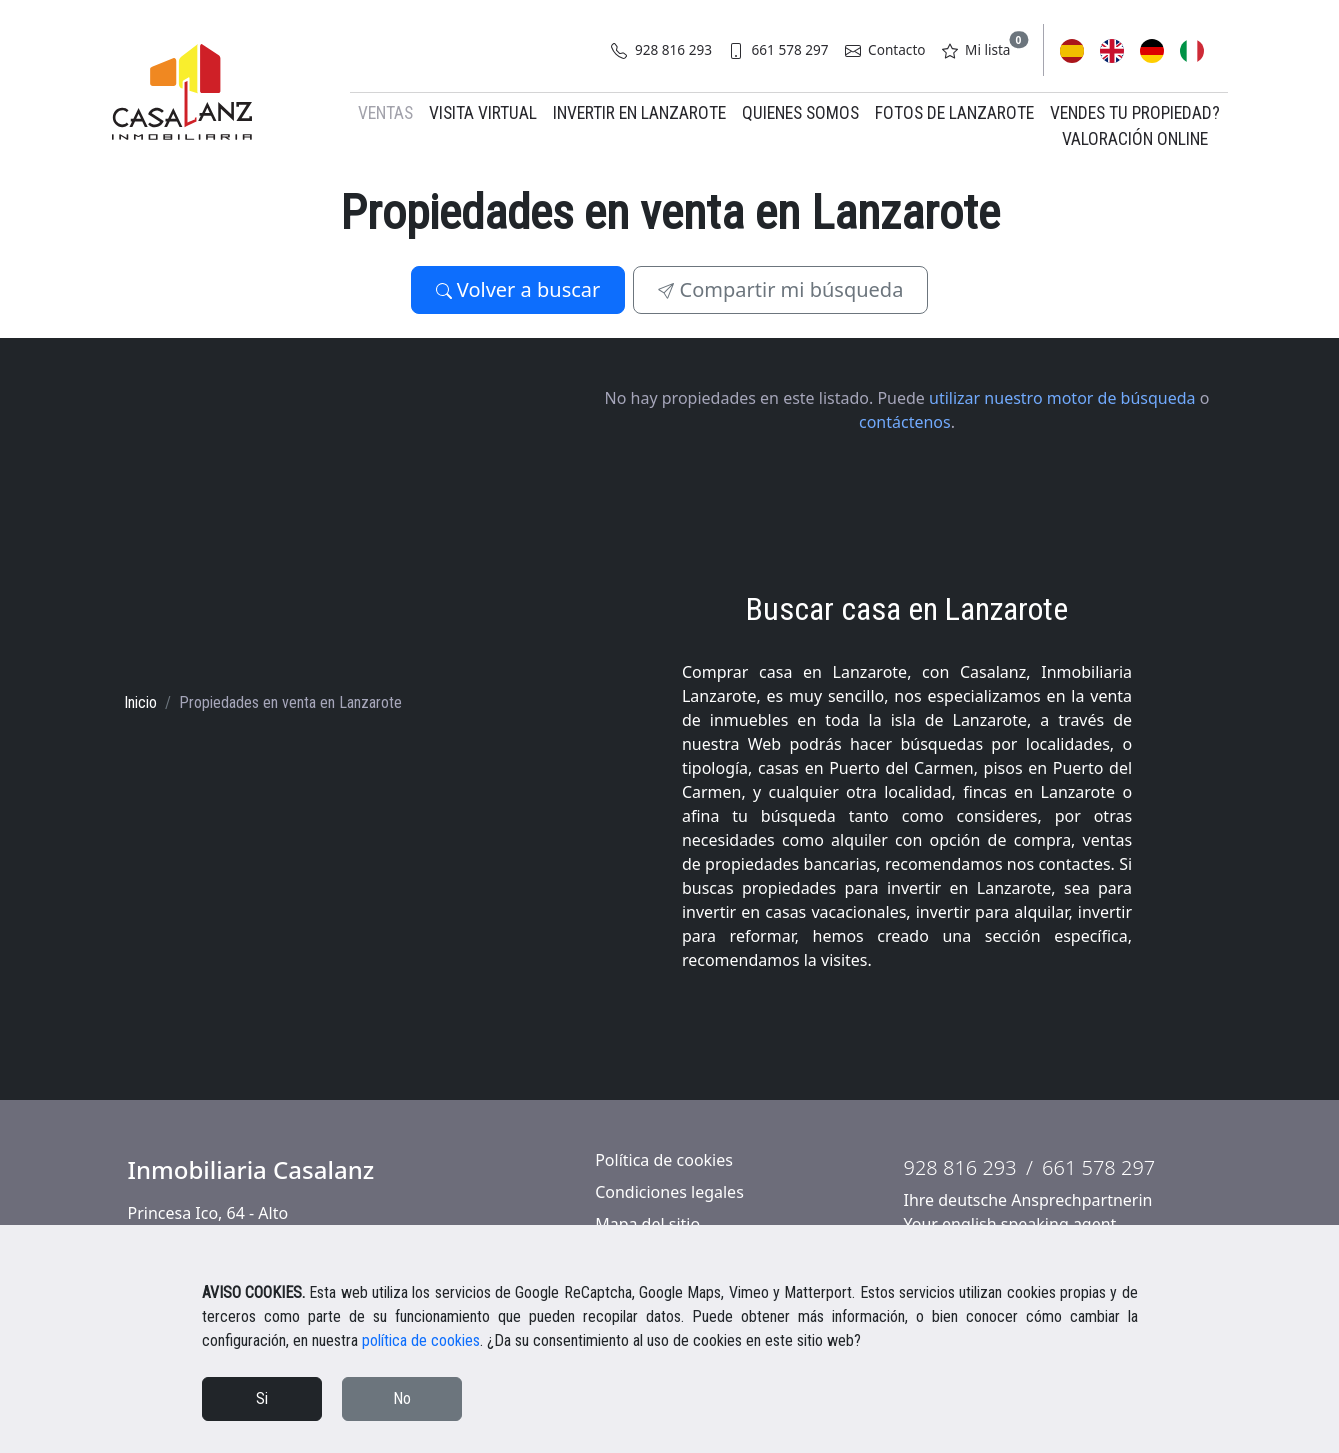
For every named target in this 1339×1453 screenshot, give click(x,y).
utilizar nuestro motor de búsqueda (1062, 398)
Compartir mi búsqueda (780, 289)
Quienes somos (800, 113)
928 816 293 (661, 49)
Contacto (885, 49)
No (402, 1398)
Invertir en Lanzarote (639, 113)
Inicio (140, 702)
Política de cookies (664, 1160)
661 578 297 (778, 49)
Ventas (385, 113)
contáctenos (905, 422)
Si (262, 1398)
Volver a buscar (518, 289)
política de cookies (421, 1340)
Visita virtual (483, 113)
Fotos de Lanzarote (954, 113)
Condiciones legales (669, 1192)
